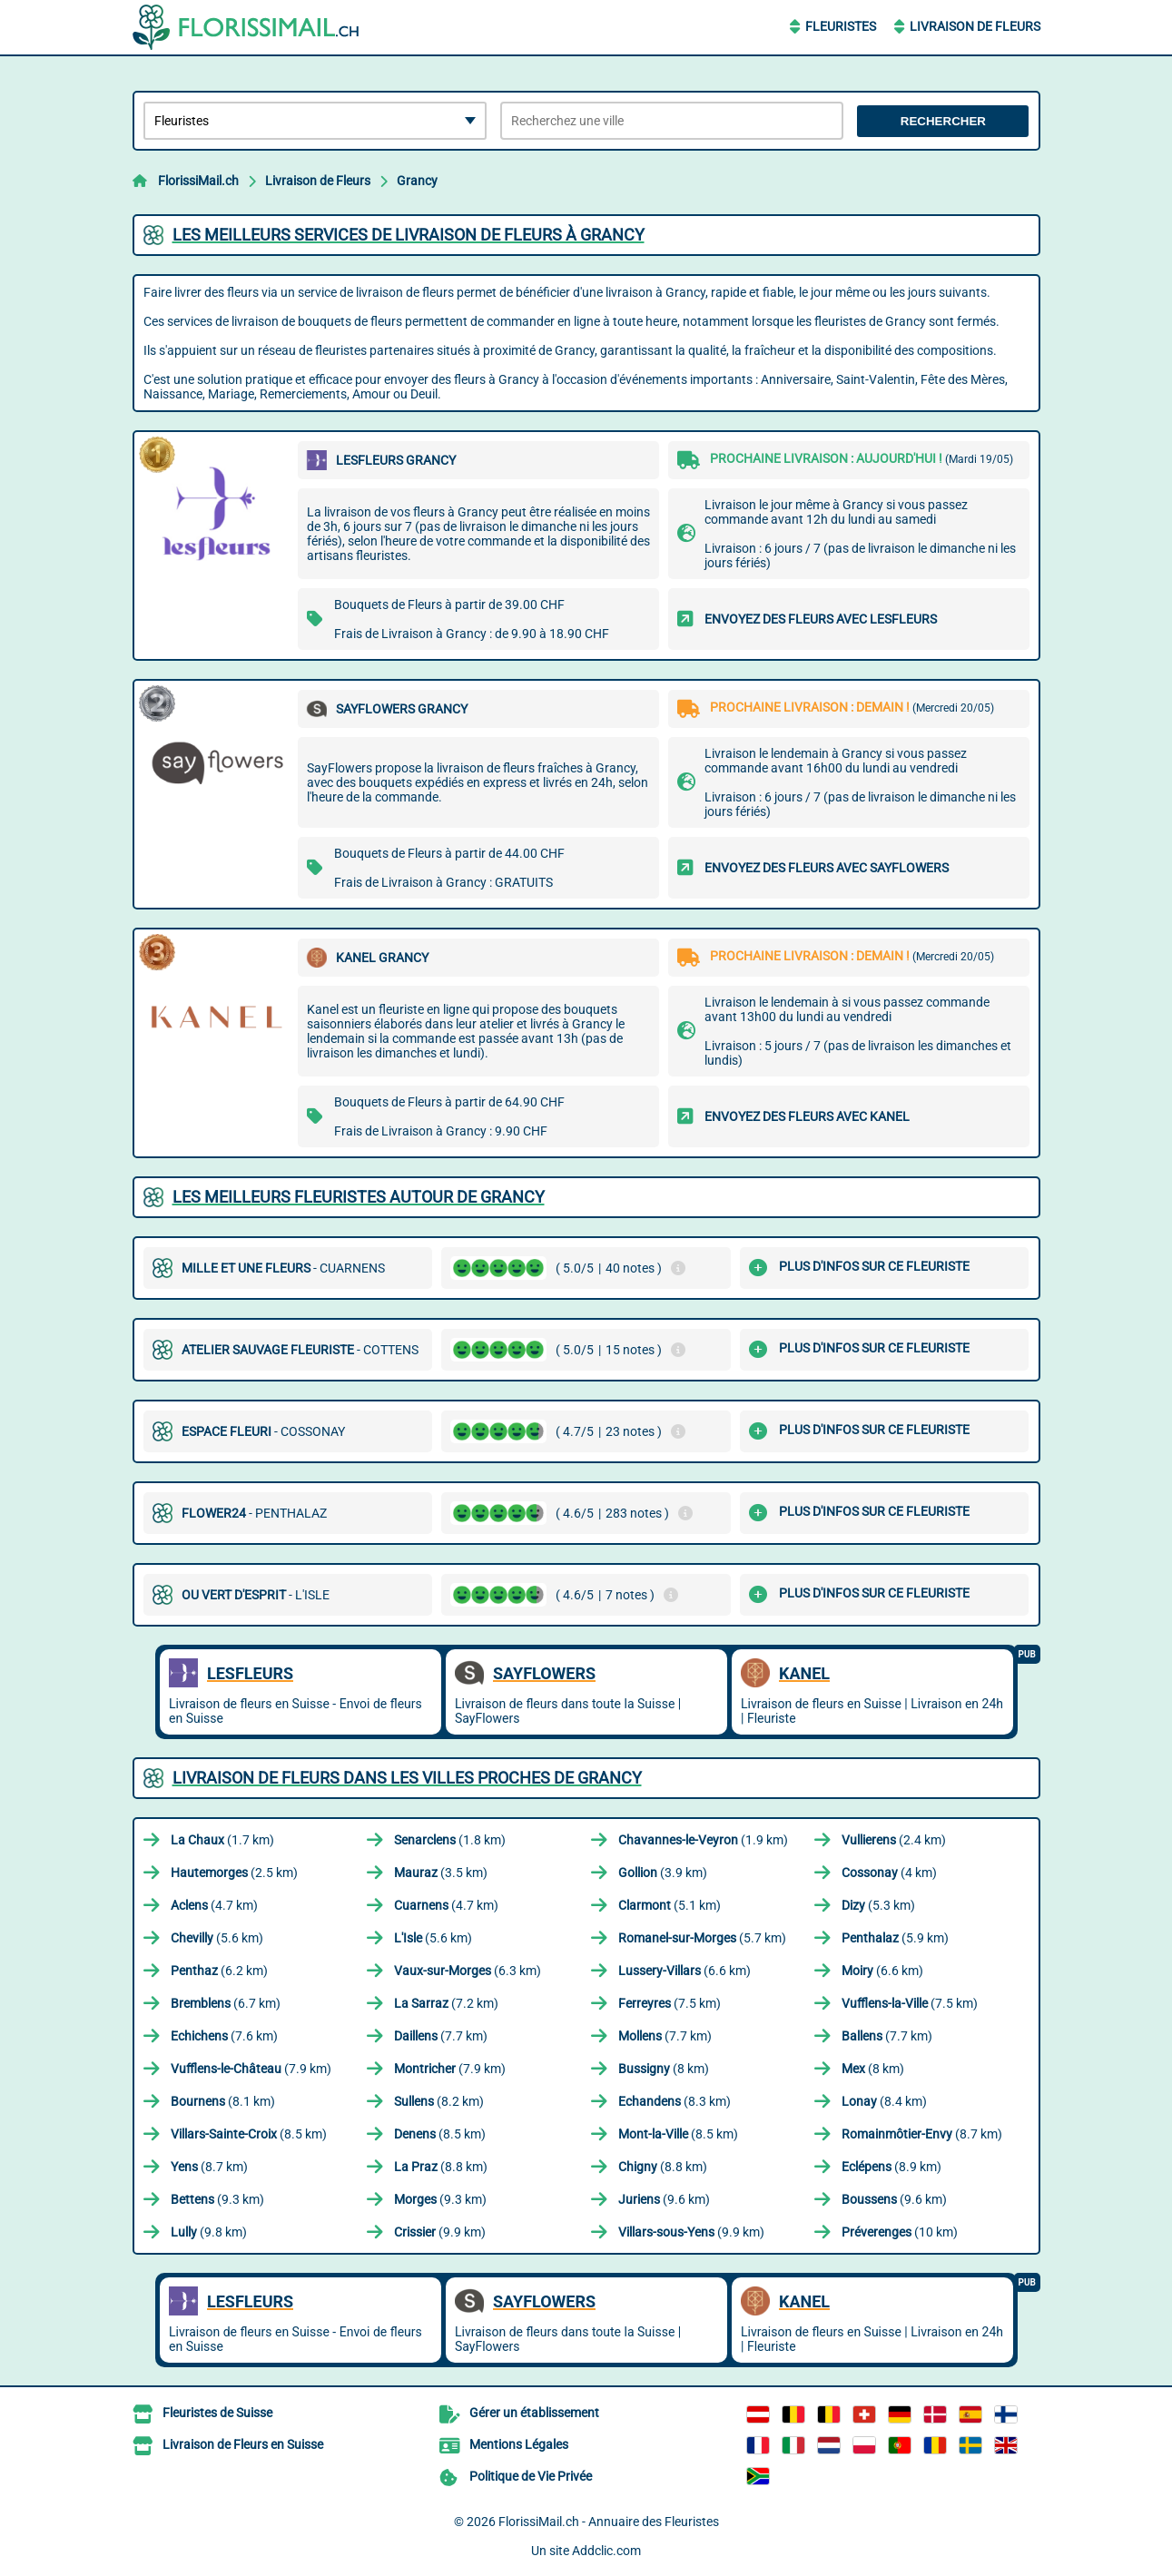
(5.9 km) (895, 1938)
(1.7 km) (222, 1840)
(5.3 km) (878, 1905)
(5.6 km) (217, 1938)
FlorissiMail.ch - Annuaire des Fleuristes (608, 2521)
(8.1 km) (223, 2101)
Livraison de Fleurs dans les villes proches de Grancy (407, 1777)
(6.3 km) (467, 1970)
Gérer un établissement (534, 2412)
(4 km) (889, 1872)
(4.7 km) (214, 1905)
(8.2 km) (439, 2101)
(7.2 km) (446, 2003)
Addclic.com (606, 2550)
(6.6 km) (684, 1970)
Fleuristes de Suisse (217, 2412)
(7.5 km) (669, 2003)
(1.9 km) (703, 1840)
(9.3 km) (217, 2199)
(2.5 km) (234, 1872)
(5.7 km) (702, 1938)
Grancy (417, 180)
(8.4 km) (884, 2101)
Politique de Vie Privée (530, 2476)
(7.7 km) (441, 2036)
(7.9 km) (251, 2068)
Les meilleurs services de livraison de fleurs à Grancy (408, 234)
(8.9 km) (891, 2166)
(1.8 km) (450, 1840)
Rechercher (943, 121)
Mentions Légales (518, 2444)
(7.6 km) (224, 2036)
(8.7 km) (922, 2134)
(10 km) (900, 2232)
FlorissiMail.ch (198, 180)
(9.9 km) (440, 2232)
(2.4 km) (894, 1840)
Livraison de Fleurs (975, 26)
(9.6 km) (664, 2199)
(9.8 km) (209, 2232)
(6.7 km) (226, 2003)
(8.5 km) (249, 2134)
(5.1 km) (669, 1905)
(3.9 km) (662, 1872)
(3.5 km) (441, 1872)
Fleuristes (840, 26)
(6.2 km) (219, 1970)
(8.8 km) (441, 2166)
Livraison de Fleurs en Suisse (243, 2444)
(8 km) (663, 2068)
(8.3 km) (674, 2101)
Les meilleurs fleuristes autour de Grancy (358, 1196)
